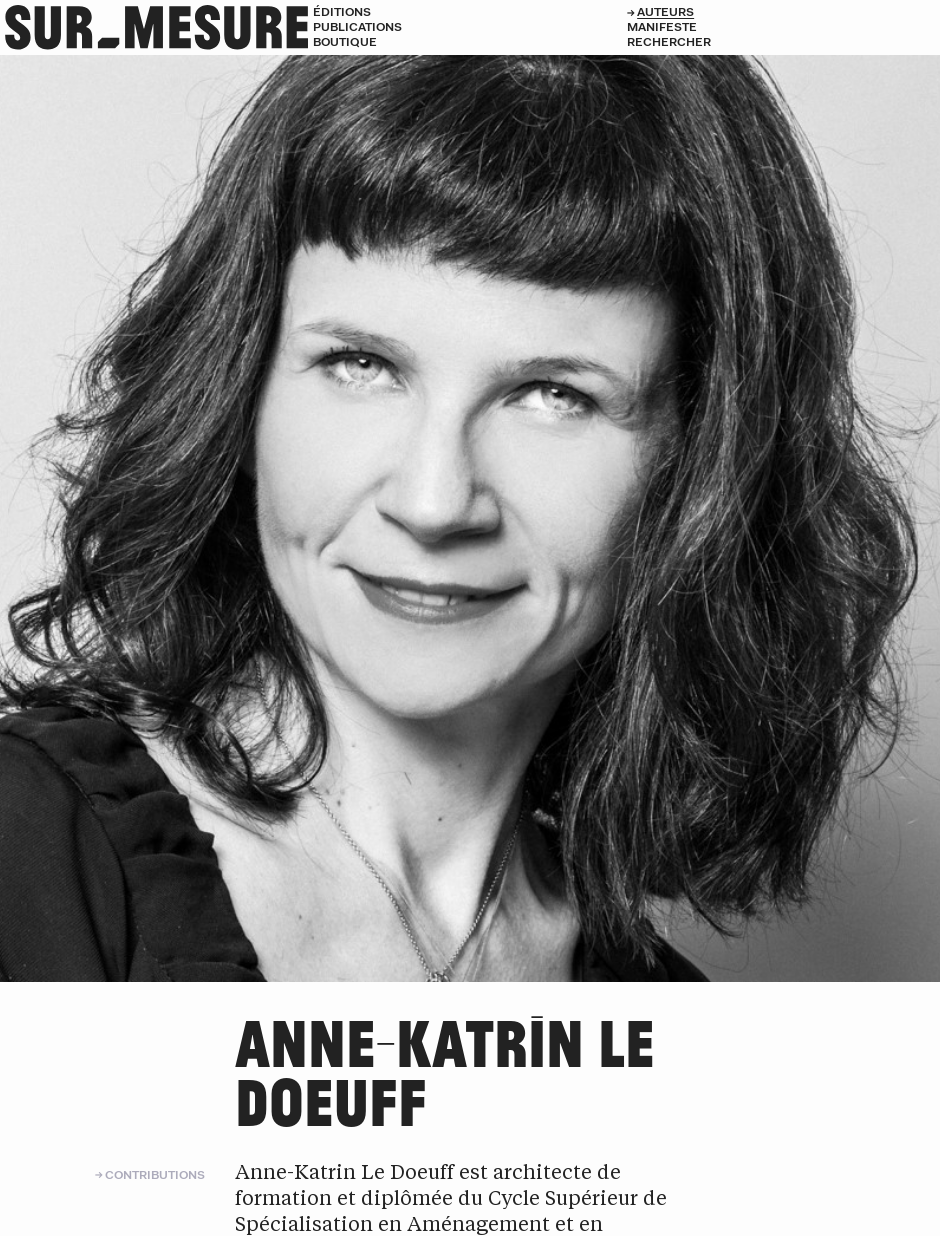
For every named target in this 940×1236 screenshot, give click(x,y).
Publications (357, 26)
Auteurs (665, 11)
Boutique (345, 41)
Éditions (342, 11)
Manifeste (662, 26)
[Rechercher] (783, 42)
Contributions (155, 1174)
